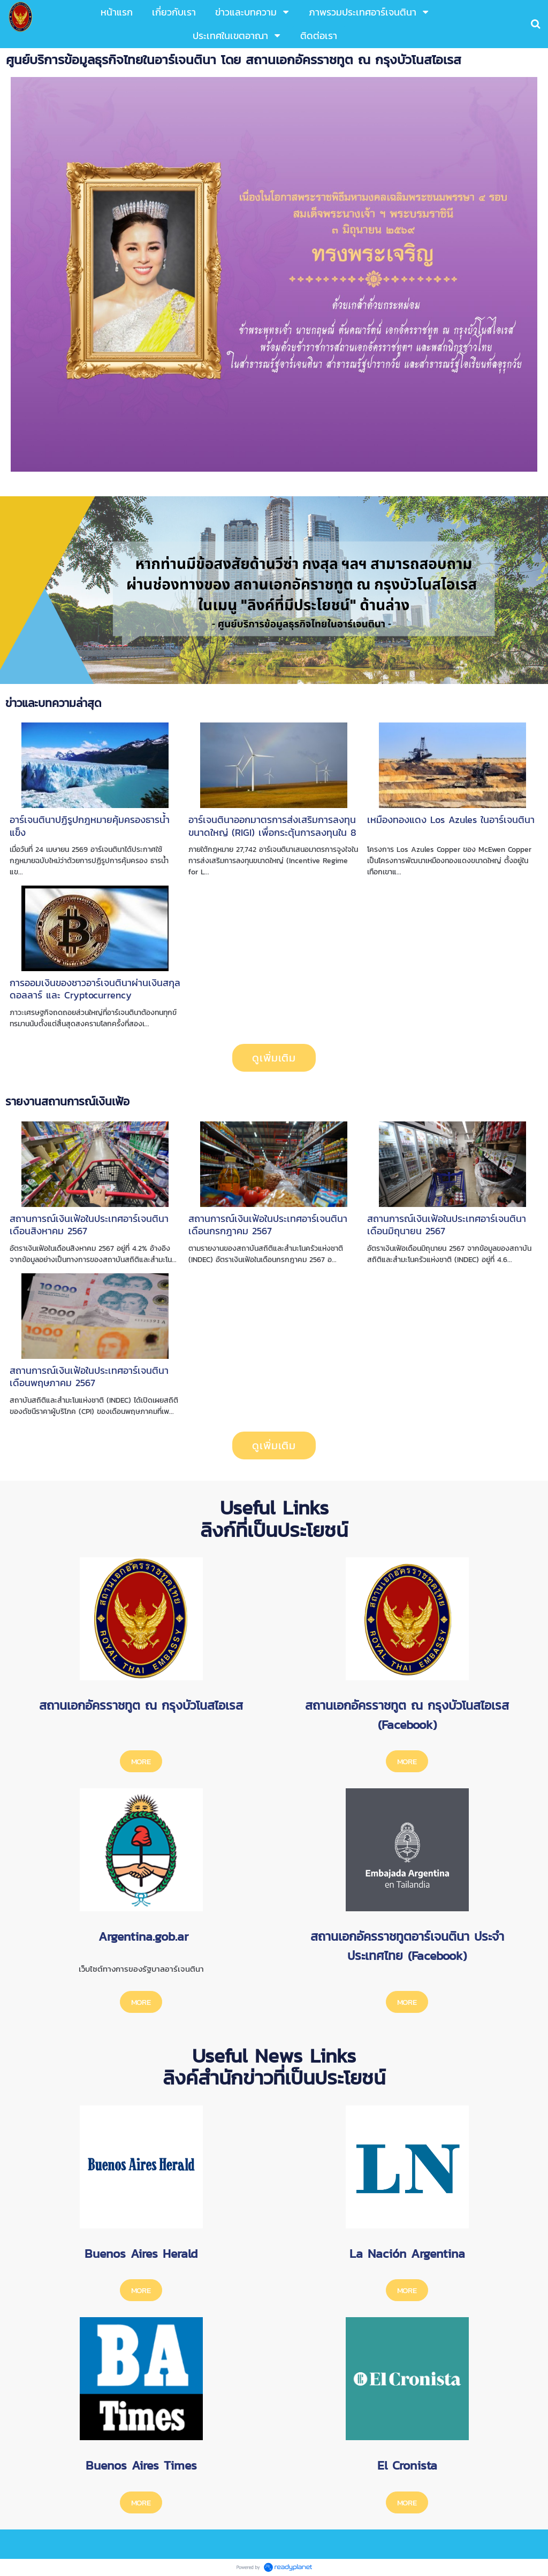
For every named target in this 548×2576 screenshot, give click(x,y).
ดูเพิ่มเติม (273, 1058)
